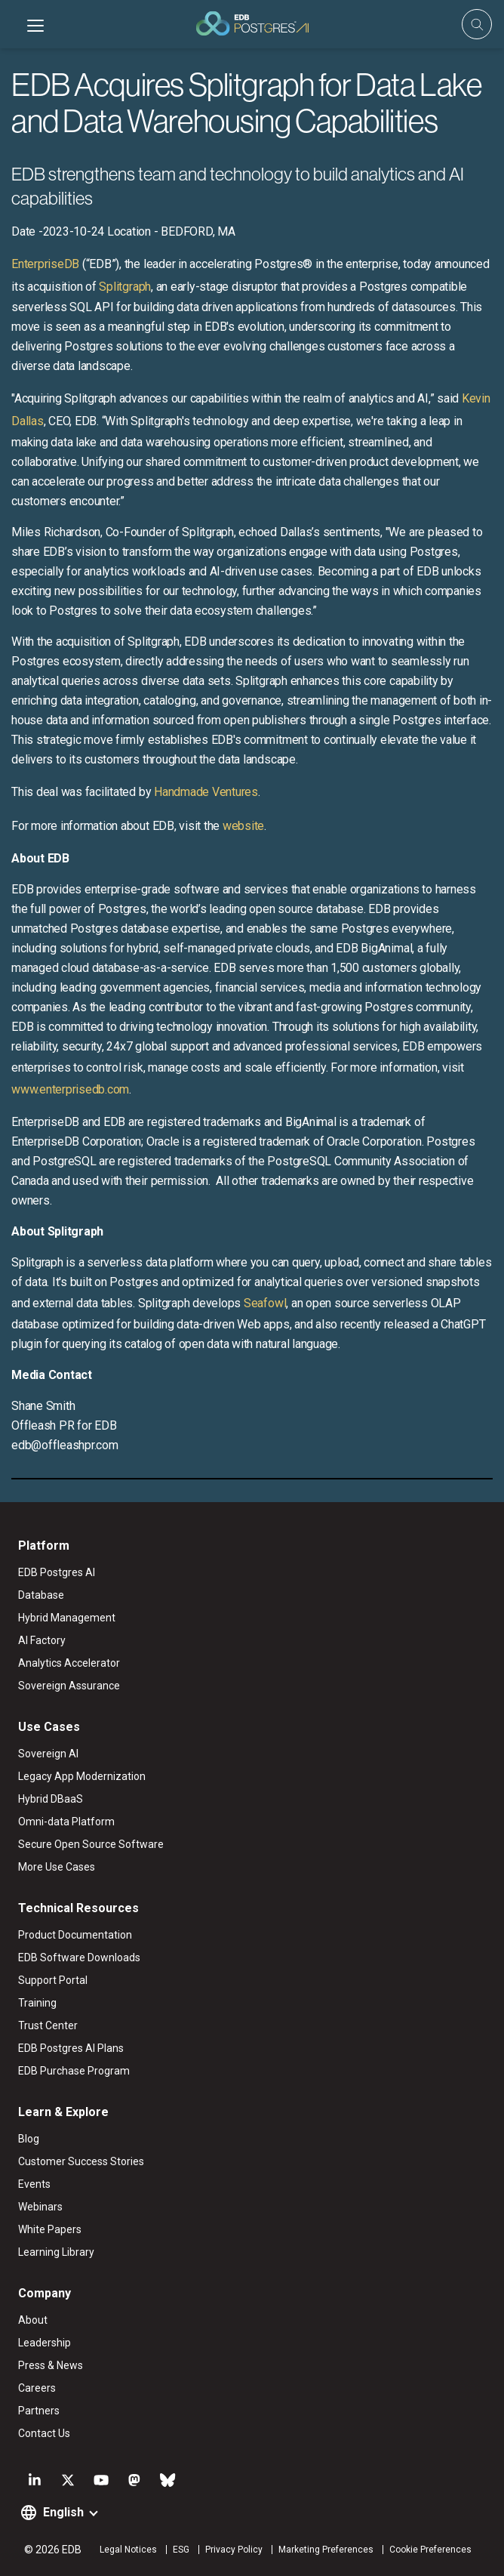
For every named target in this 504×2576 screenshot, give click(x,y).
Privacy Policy (234, 2549)
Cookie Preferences (430, 2549)
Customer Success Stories (81, 2161)
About (33, 2320)
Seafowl (265, 1303)
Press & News (50, 2365)
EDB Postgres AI (56, 1572)
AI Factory (42, 1640)
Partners (39, 2411)
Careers (37, 2388)
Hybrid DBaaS (50, 1799)
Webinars (40, 2207)
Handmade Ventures (206, 792)
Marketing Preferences (325, 2549)
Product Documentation (75, 1935)
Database (41, 1595)
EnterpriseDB (45, 264)
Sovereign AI (48, 1754)
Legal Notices (128, 2549)
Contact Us (44, 2433)
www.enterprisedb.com (70, 1089)
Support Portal (53, 1980)
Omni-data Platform (66, 1822)
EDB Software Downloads (79, 1957)
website (243, 826)
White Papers (49, 2229)
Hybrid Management (66, 1618)
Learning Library (56, 2252)
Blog (28, 2139)
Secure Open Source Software (91, 1844)
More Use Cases (56, 1867)
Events (34, 2184)
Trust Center (48, 2025)
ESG (181, 2549)
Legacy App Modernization (82, 1776)
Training (37, 2003)
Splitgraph (125, 286)
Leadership (44, 2343)
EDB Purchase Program (74, 2071)
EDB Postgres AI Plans (71, 2048)
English (63, 2512)
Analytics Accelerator (69, 1663)
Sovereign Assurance (69, 1686)
